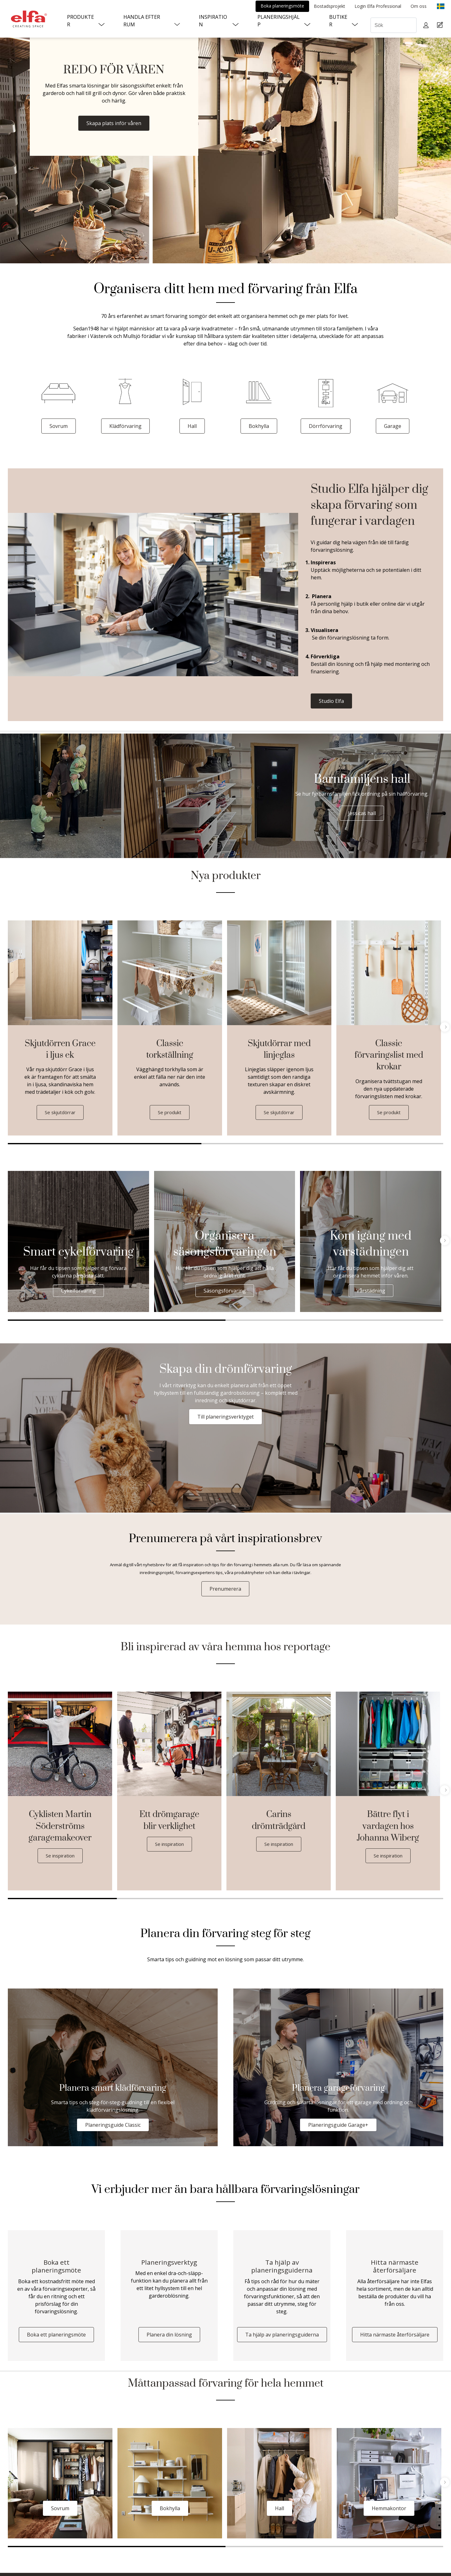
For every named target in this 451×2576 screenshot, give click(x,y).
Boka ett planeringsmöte (56, 2337)
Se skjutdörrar (60, 1112)
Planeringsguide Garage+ (338, 2125)
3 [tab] (419, 1144)
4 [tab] (388, 1899)
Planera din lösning (169, 2337)
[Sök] (394, 25)
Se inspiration (60, 1856)
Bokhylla (259, 426)
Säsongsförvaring (225, 1291)
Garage (392, 426)
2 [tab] (298, 1144)
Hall (192, 426)
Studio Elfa (331, 701)
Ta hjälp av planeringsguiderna (282, 2337)
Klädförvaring (125, 426)
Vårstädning (370, 1291)
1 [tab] (104, 1144)
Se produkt (170, 1112)
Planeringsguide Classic (113, 2125)
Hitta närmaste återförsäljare (394, 2337)
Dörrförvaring (325, 426)
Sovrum (58, 426)
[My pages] (427, 25)
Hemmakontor (389, 2511)
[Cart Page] (441, 25)
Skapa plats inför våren (113, 123)
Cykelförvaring (78, 1291)
